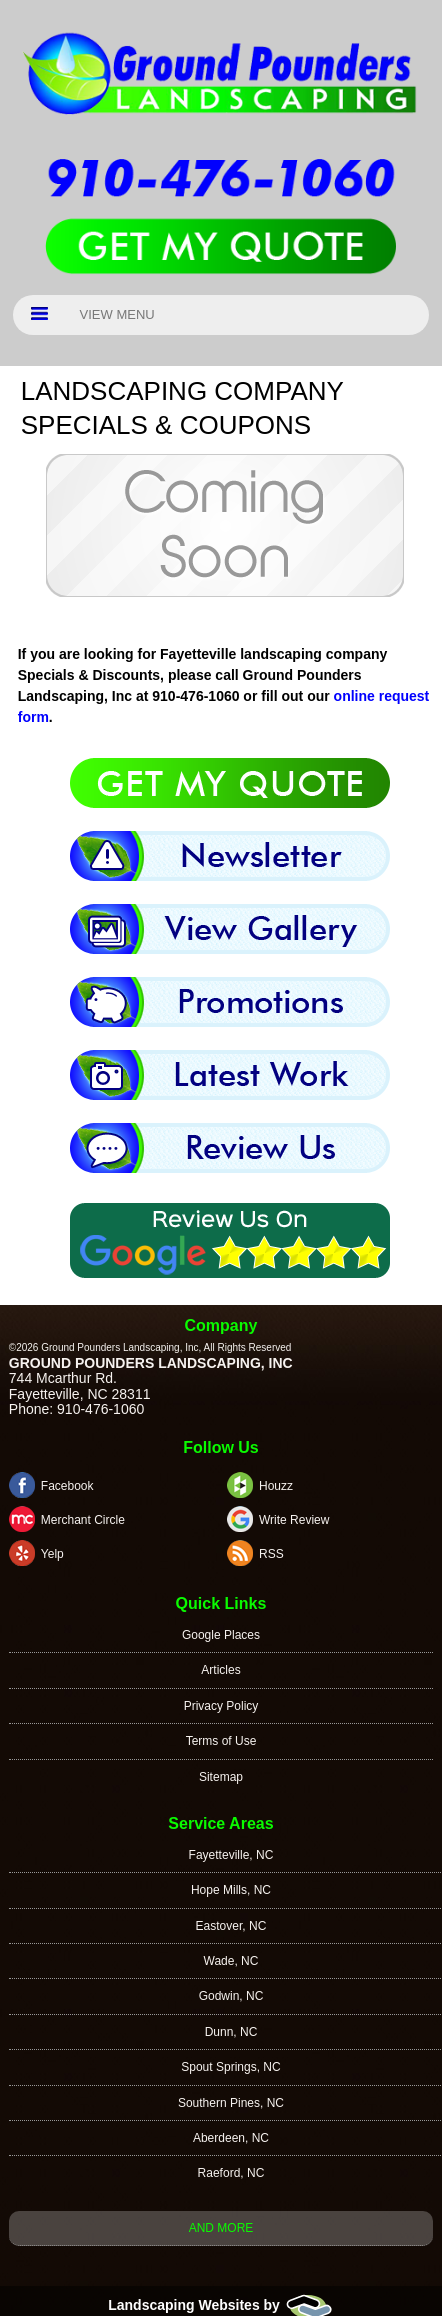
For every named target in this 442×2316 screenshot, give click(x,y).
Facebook (67, 1486)
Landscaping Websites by (221, 2305)
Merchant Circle (83, 1520)
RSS (271, 1554)
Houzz (276, 1486)
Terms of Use (221, 1741)
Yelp (52, 1554)
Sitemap (221, 1777)
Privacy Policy (221, 1706)
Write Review (294, 1520)
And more (221, 2228)
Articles (220, 1670)
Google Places (221, 1635)
